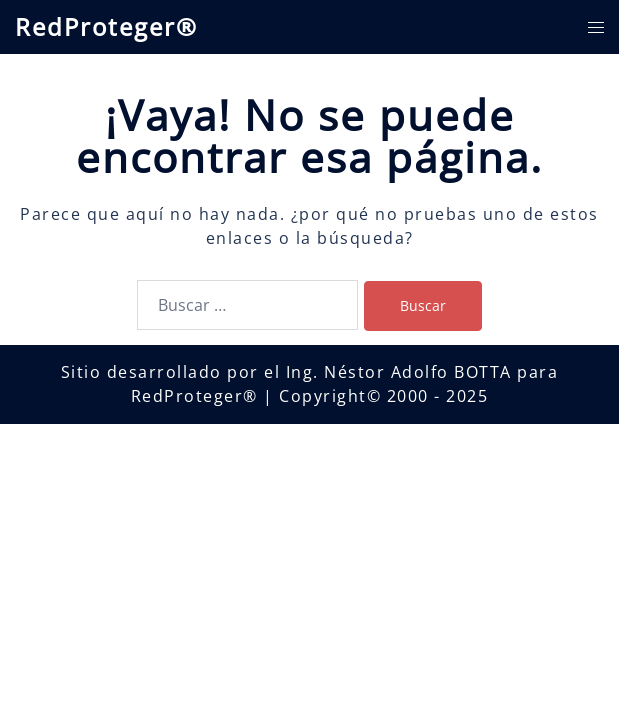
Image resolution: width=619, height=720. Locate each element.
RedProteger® (106, 26)
